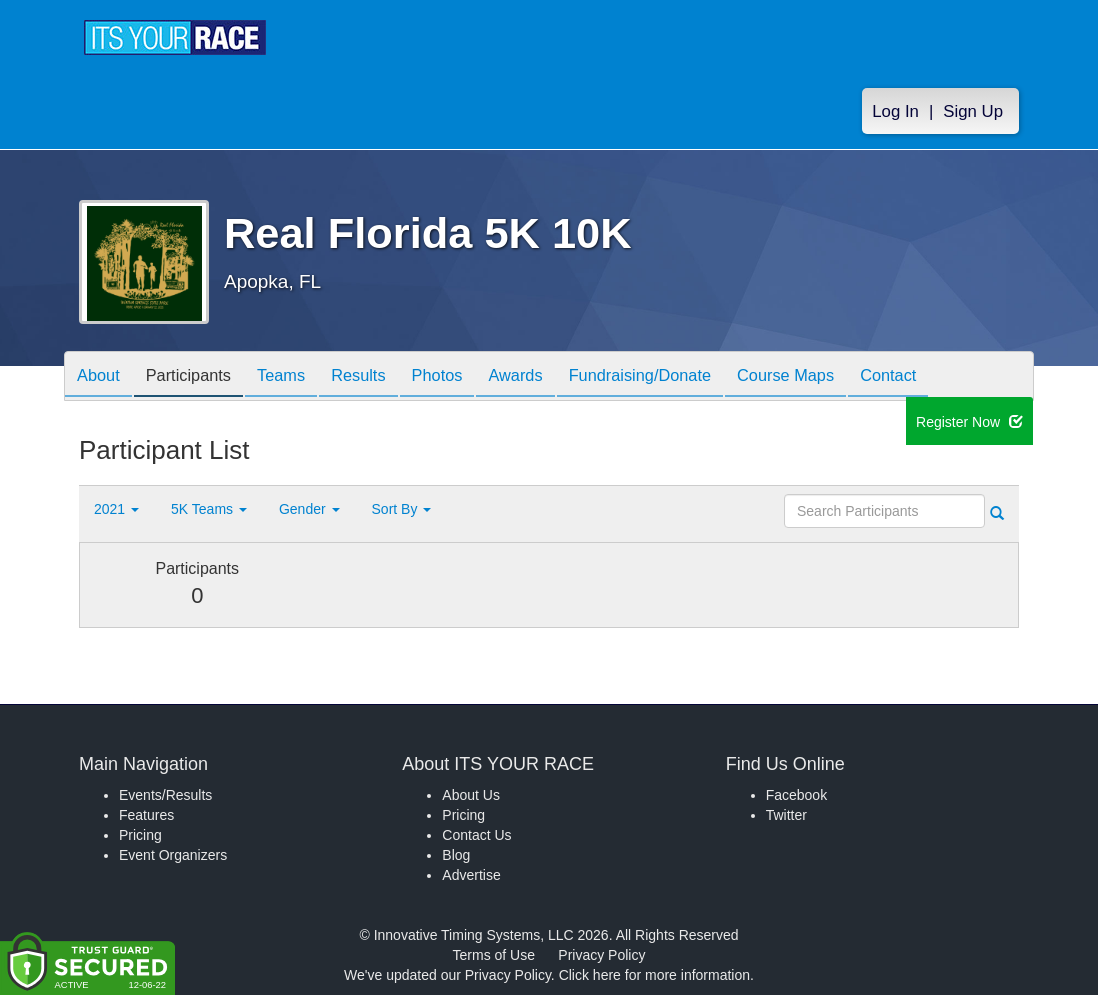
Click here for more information (654, 975)
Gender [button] (309, 509)
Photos (471, 377)
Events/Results (165, 795)
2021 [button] (116, 509)
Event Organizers (173, 855)
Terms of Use (494, 955)
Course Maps (845, 377)
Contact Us (476, 835)
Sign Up (973, 111)
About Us (471, 795)
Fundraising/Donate (690, 377)
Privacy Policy (601, 955)
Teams (300, 377)
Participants (200, 377)
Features (146, 815)
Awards (557, 377)
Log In (895, 111)
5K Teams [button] (209, 509)
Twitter (786, 815)
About (102, 377)
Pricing (140, 835)
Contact (956, 377)
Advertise (471, 875)
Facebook (796, 795)
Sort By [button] (402, 509)
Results (385, 377)
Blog (456, 855)
